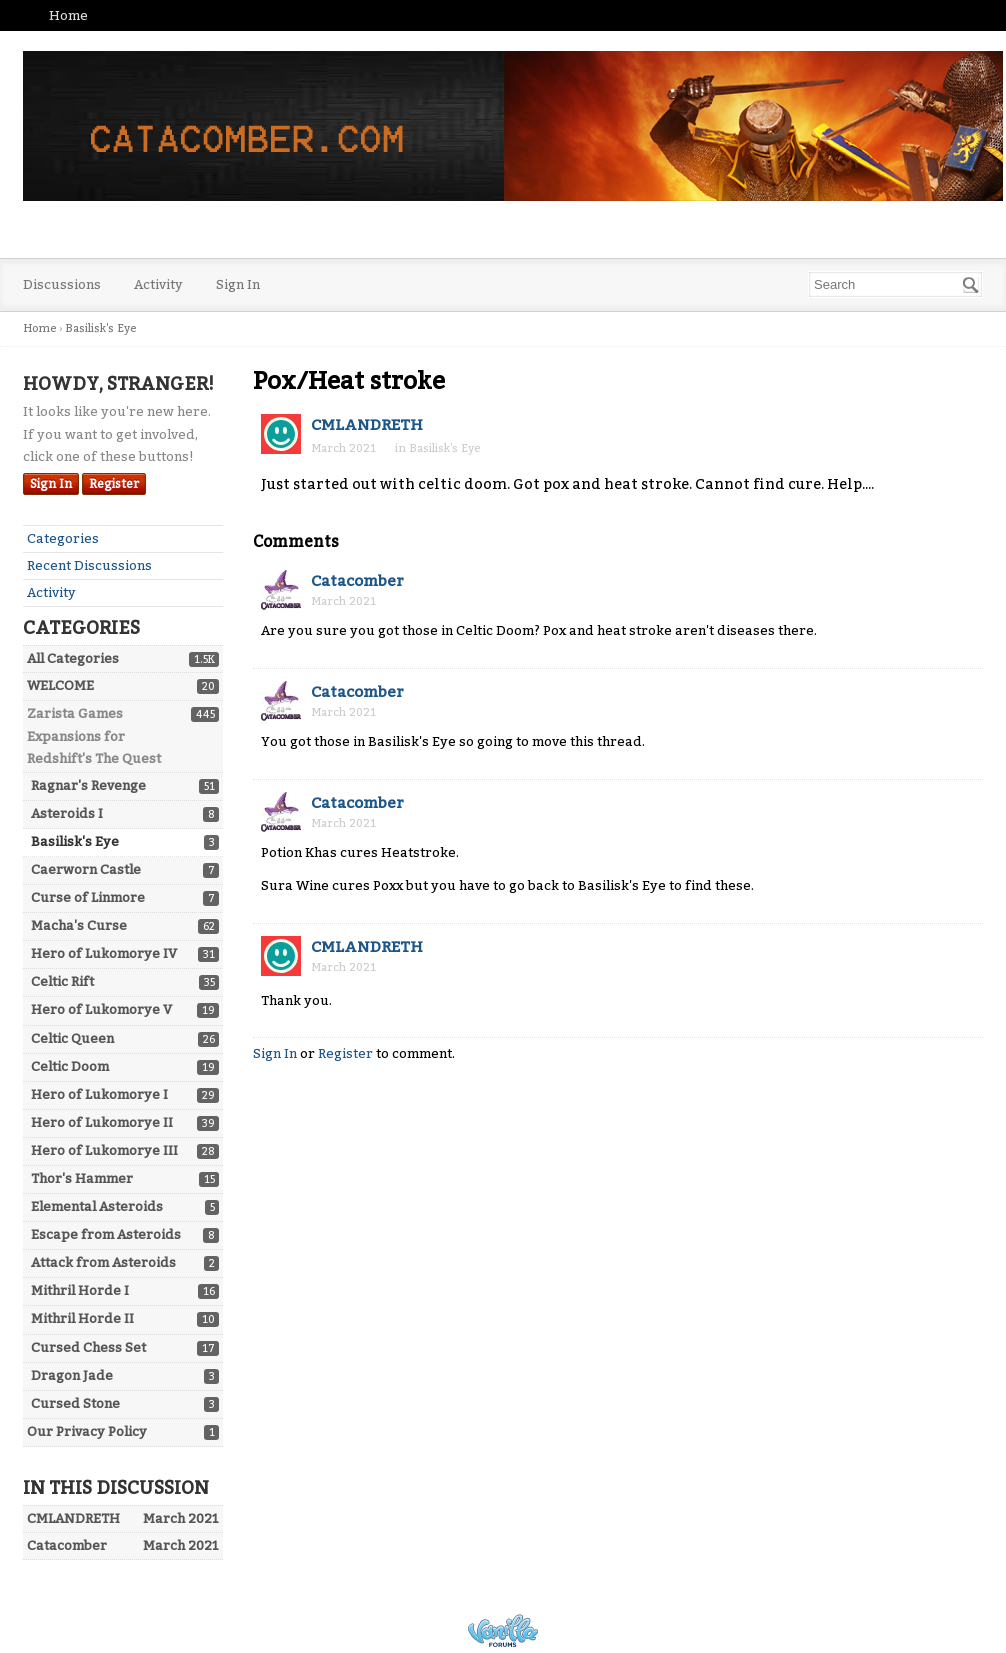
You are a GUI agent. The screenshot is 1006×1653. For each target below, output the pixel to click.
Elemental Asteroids (97, 1206)
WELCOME (60, 685)
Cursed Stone (75, 1403)
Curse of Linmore (88, 897)
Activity (158, 284)
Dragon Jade (72, 1375)
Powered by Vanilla (503, 1630)
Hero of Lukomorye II (102, 1122)
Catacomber (357, 581)
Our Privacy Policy (87, 1431)
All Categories (73, 658)
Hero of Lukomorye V (101, 1009)
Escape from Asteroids (106, 1234)
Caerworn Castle (86, 869)
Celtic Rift (62, 981)
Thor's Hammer (82, 1178)
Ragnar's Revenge (88, 785)
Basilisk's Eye (75, 841)
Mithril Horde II (82, 1318)
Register (114, 484)
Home (68, 15)
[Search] (971, 285)
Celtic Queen (72, 1038)
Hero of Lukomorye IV (104, 953)
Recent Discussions (89, 565)
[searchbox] (895, 284)
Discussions (62, 284)
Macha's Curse (79, 925)
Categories (63, 538)
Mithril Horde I (80, 1290)
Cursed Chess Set (88, 1347)
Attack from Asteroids (103, 1262)
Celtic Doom (70, 1066)
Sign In (238, 284)
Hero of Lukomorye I (99, 1094)
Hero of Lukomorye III (104, 1150)
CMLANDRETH (367, 425)
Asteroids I (67, 813)
